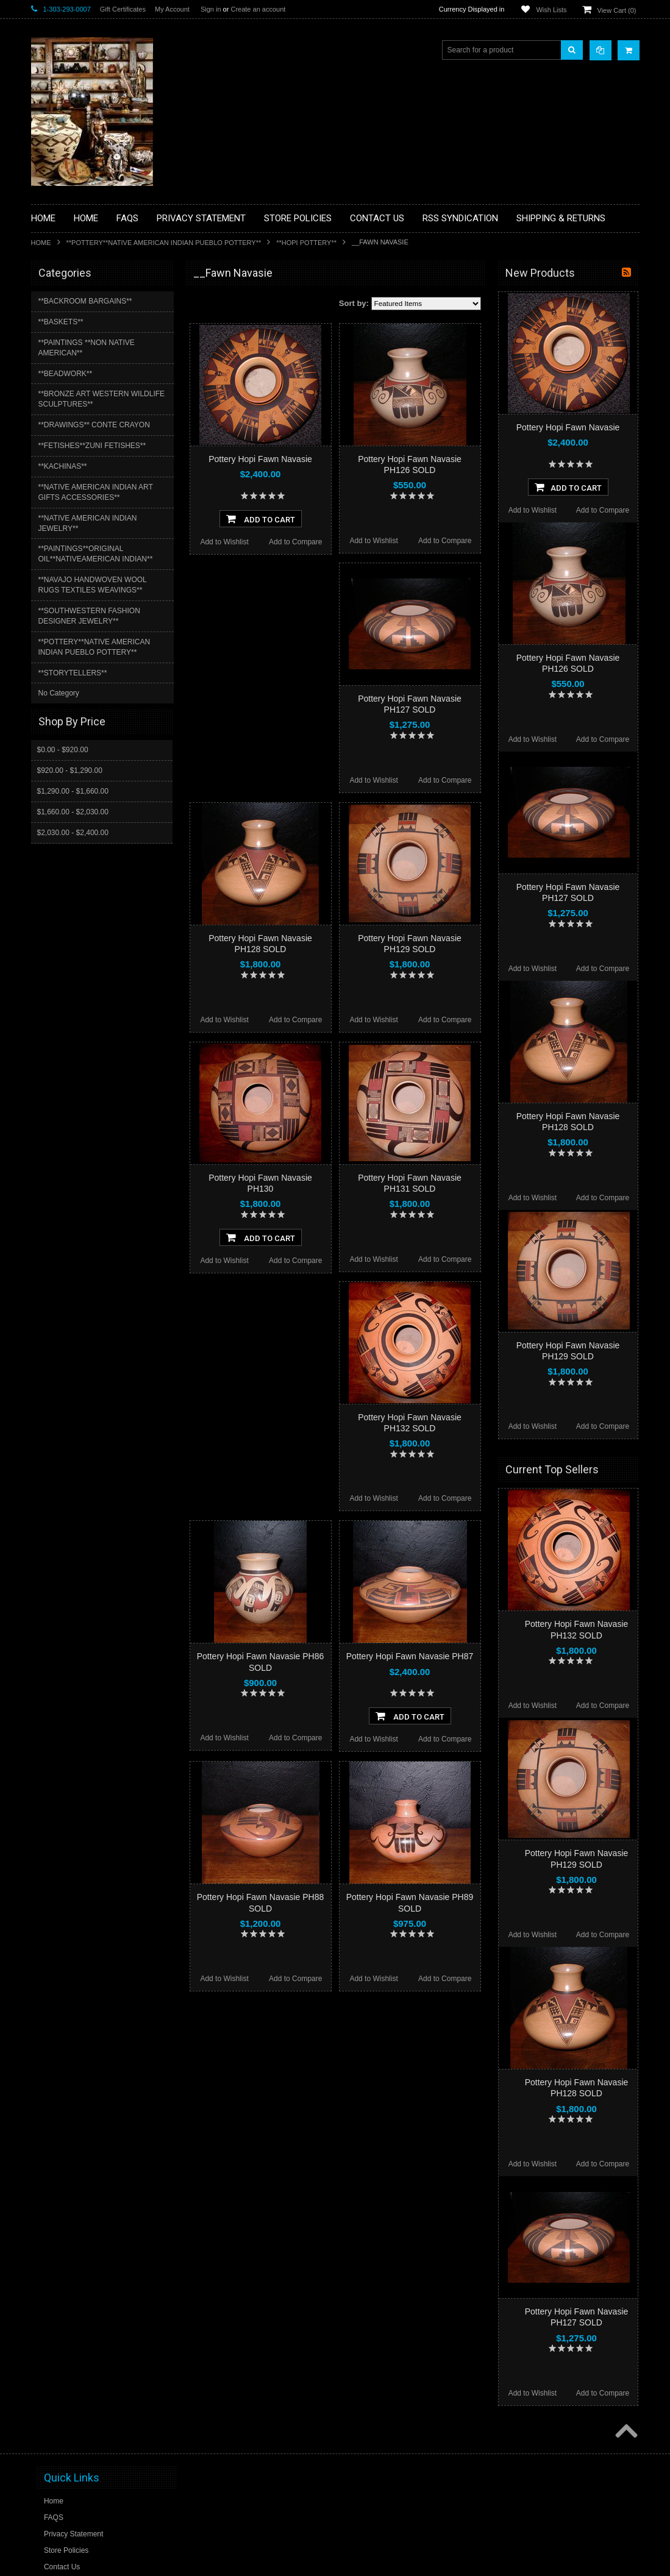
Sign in (211, 9)
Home (41, 242)
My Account (172, 9)
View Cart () (616, 10)
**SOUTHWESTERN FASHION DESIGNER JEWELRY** (89, 616)
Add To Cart (260, 519)
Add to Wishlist (224, 542)
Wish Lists (551, 9)
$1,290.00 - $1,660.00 (73, 791)
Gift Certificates (123, 9)
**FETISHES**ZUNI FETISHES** (92, 445)
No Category (58, 693)
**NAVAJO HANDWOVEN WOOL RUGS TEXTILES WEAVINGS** (92, 584)
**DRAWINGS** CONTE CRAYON (94, 425)
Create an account (257, 9)
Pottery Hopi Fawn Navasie (260, 459)
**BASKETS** (61, 322)
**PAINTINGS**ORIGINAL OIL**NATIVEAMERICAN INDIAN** (95, 553)
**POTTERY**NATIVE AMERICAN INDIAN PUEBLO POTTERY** (164, 242)
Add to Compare (295, 542)
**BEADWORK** (65, 373)
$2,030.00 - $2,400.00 (73, 832)
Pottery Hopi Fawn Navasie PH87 (410, 1656)
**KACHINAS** (62, 466)
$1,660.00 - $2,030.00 (73, 812)
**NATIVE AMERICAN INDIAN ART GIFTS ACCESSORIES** (95, 492)
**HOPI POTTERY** (306, 242)
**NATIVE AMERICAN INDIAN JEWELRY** (87, 523)
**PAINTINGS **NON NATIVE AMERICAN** (86, 347)
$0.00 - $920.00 (62, 749)
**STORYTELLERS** (72, 673)
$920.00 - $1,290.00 (69, 770)
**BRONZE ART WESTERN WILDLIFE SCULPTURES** (101, 399)
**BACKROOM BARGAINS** (85, 301)
